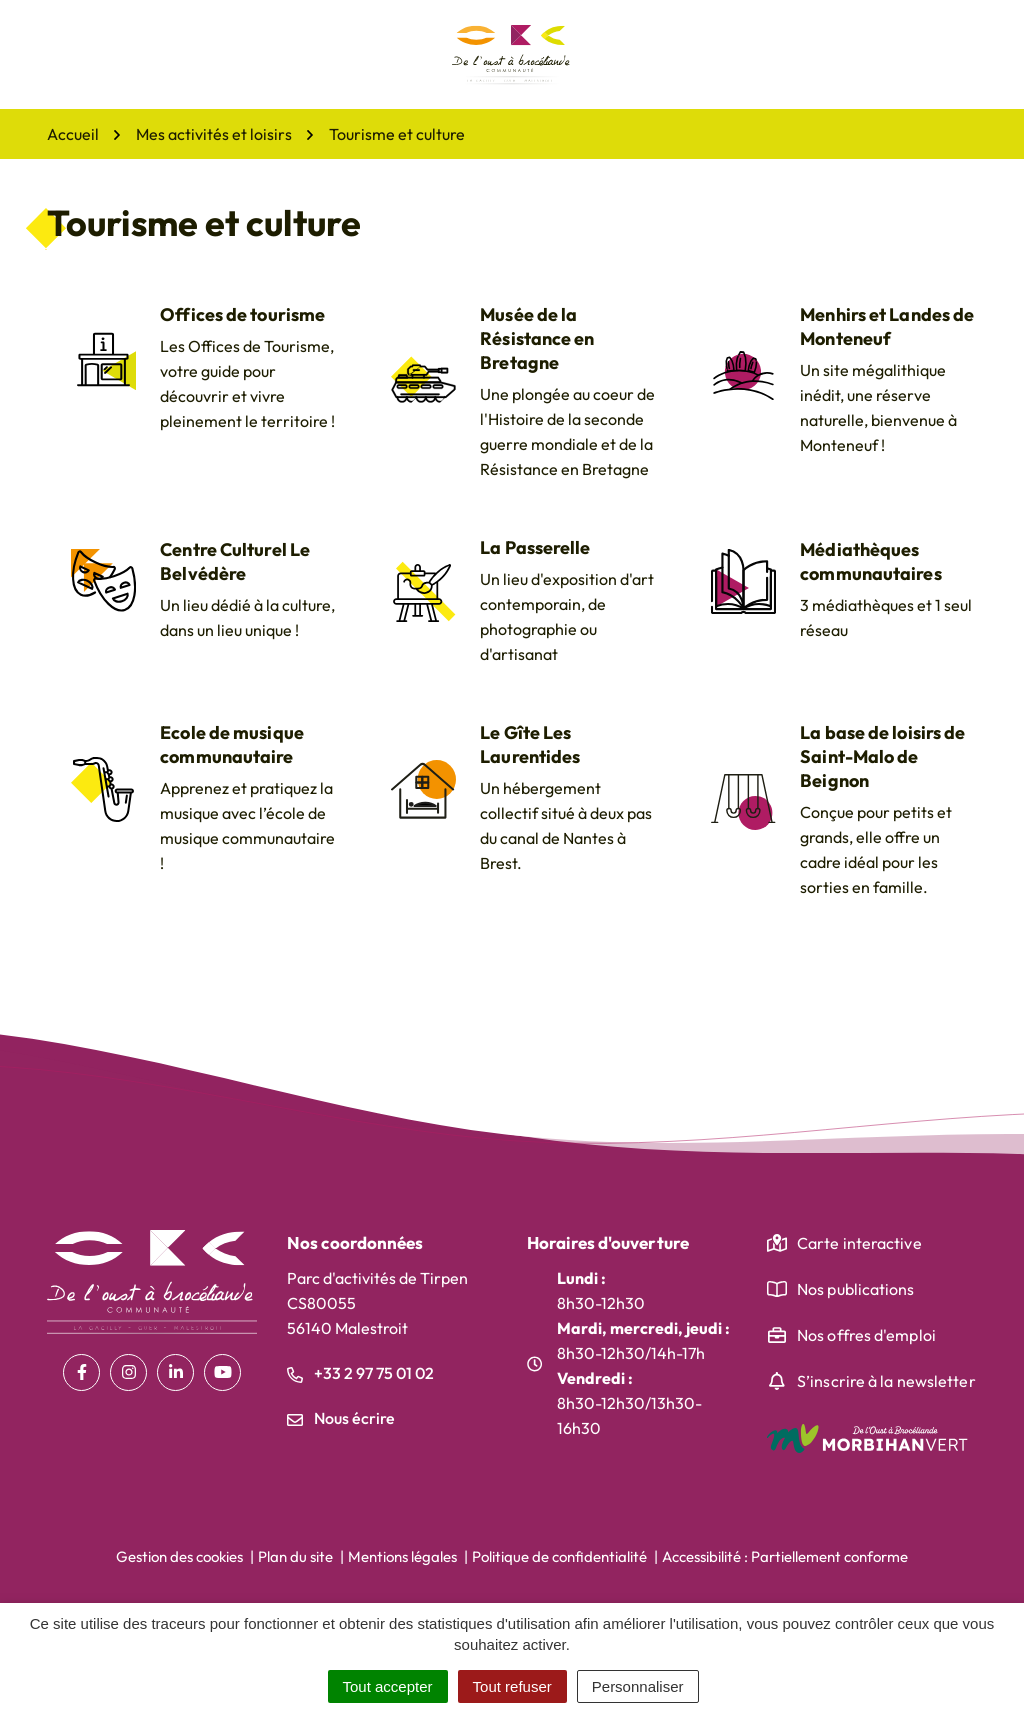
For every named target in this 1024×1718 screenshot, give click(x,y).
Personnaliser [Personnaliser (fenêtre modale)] (638, 1686)
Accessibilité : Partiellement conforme (785, 1556)
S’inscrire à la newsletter (886, 1381)
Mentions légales (402, 1556)
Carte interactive (859, 1243)
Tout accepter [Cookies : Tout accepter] (388, 1686)
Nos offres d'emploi (866, 1335)
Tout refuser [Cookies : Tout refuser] (512, 1686)
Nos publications (856, 1289)
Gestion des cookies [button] (179, 1556)
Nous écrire (341, 1418)
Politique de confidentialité (559, 1556)
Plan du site (295, 1556)
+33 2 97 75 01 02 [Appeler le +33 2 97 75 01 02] (360, 1373)
